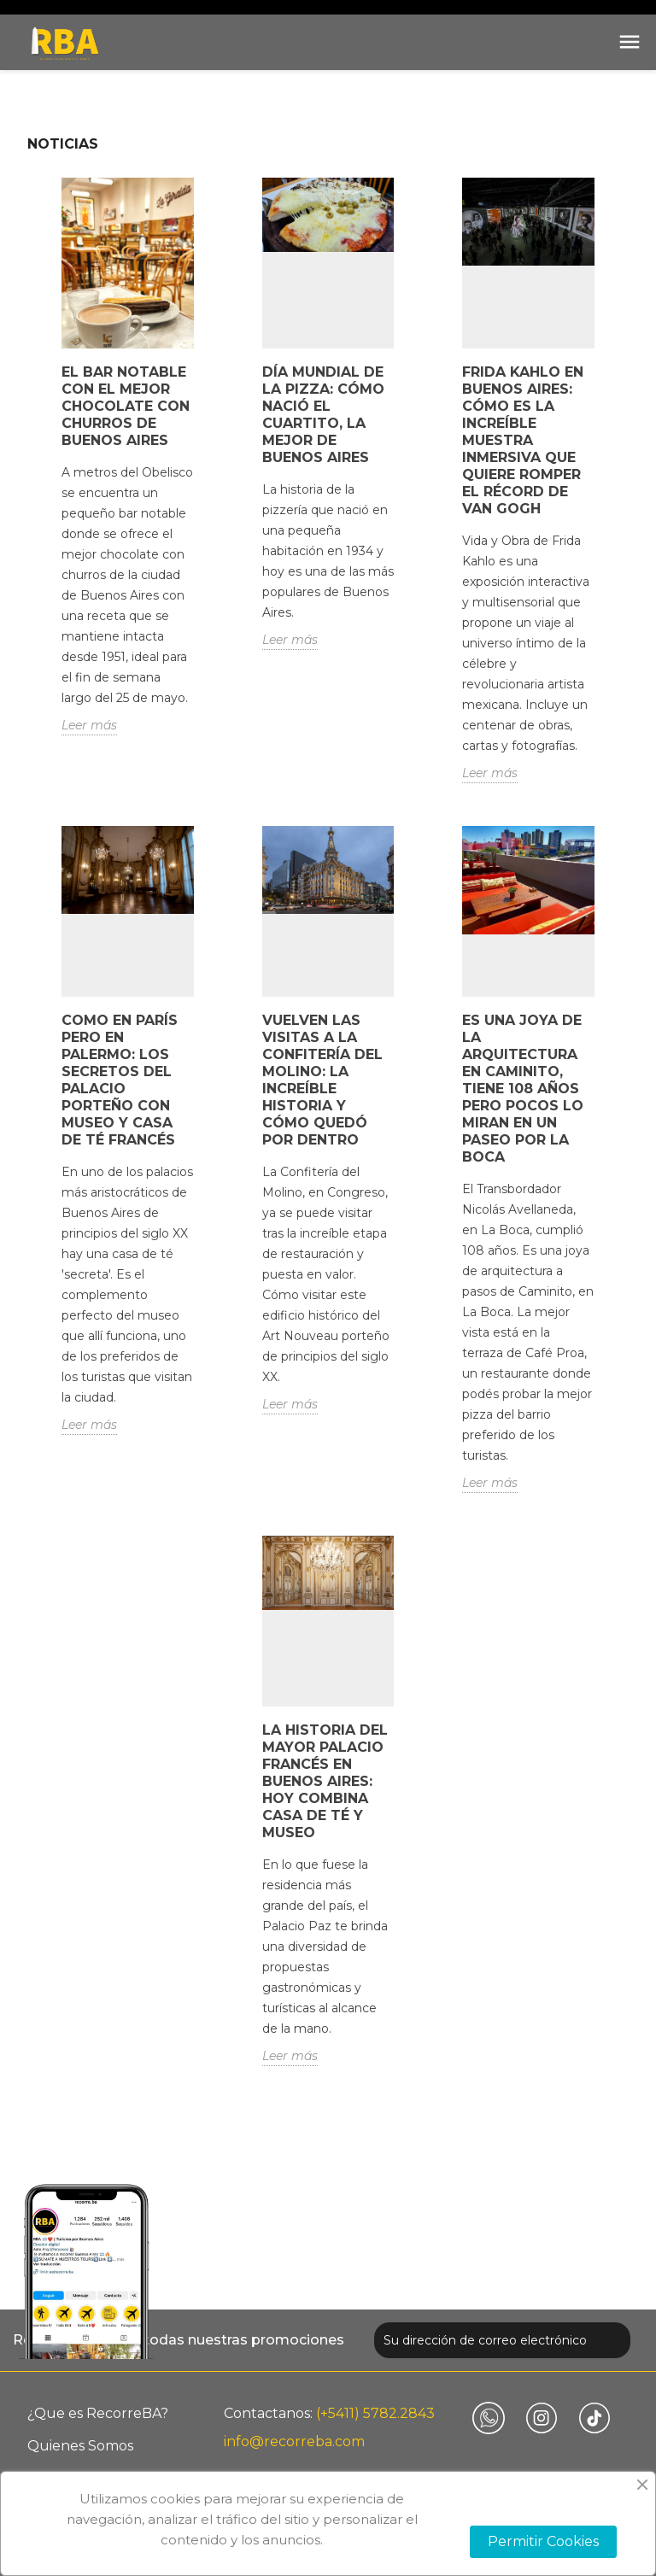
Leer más (89, 725)
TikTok (594, 2418)
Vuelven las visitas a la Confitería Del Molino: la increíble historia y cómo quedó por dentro (322, 1080)
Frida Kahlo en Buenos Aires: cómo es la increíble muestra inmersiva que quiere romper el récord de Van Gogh (522, 440)
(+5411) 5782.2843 (375, 2413)
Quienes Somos (80, 2446)
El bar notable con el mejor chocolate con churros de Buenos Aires (126, 406)
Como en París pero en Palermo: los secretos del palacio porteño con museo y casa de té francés (120, 1080)
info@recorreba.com (294, 2441)
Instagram (541, 2418)
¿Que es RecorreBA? (97, 2413)
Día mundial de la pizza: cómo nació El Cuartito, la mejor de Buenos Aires (323, 414)
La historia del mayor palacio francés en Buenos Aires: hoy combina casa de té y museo (325, 1781)
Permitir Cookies (543, 2541)
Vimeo (489, 2418)
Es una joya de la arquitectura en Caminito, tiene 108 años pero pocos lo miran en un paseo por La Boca (522, 1088)
